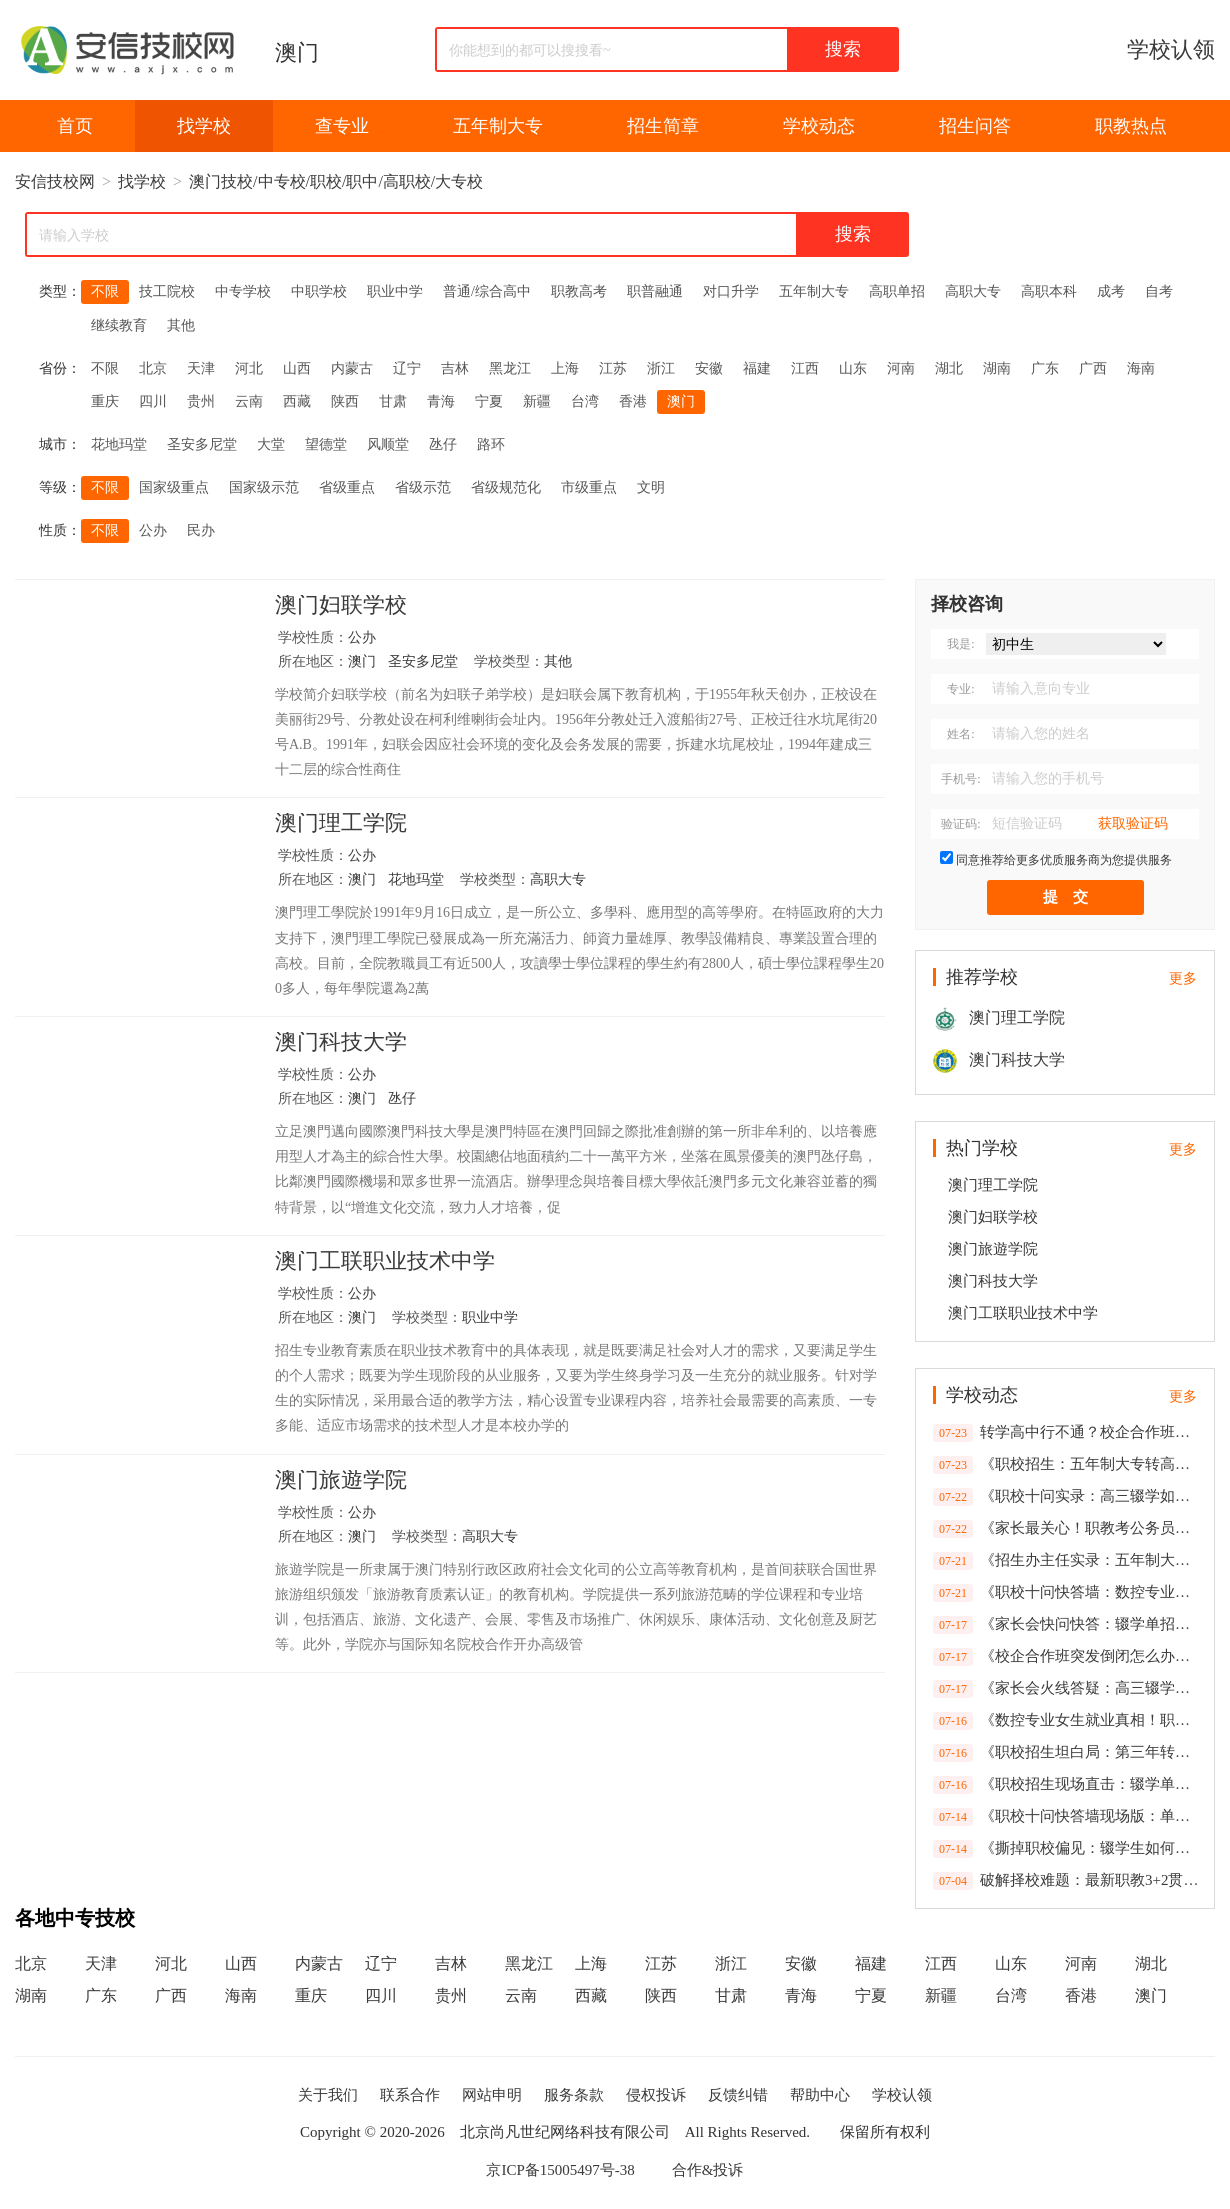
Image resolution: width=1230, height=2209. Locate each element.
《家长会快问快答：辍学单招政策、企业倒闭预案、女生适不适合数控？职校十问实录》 (1067, 1625)
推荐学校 (982, 977)
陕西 (345, 401)
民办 (201, 530)
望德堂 (326, 444)
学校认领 (1171, 49)
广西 (1093, 368)
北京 (153, 368)
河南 (901, 368)
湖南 (997, 368)
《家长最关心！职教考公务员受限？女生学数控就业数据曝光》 (1067, 1529)
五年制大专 (498, 126)
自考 (1159, 291)
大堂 (271, 444)
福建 (757, 368)
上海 (565, 368)
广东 (1045, 368)
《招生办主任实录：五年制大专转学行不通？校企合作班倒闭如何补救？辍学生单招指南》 (1067, 1561)
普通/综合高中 (487, 291)
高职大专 (973, 291)
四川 (153, 401)
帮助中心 (820, 2095)
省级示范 (423, 487)
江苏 (613, 368)
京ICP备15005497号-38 (560, 2170)
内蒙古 (352, 368)
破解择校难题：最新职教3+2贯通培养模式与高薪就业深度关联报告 (1067, 1881)
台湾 (585, 401)
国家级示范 (264, 487)
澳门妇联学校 (341, 606)
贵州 (201, 401)
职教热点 (1131, 126)
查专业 (342, 126)
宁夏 (489, 401)
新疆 (537, 401)
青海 (441, 401)
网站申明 (492, 2095)
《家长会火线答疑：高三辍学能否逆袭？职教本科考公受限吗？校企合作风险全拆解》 (1067, 1689)
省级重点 (347, 487)
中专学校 (243, 291)
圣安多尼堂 (202, 444)
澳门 (297, 52)
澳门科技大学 (341, 1043)
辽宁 (407, 368)
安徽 (709, 368)
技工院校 (167, 291)
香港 (633, 401)
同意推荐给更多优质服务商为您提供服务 (1064, 860)
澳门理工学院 (341, 824)
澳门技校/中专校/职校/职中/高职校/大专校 (336, 181)
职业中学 (395, 291)
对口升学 (731, 291)
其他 (181, 325)
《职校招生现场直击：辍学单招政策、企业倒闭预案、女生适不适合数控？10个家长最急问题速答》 (1067, 1785)
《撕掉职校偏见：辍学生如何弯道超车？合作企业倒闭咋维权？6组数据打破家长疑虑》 (1067, 1849)
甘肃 (393, 401)
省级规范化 (506, 487)
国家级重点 (174, 487)
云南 (249, 401)
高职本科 (1049, 291)
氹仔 (443, 444)
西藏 (297, 401)
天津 (201, 368)
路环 (491, 444)
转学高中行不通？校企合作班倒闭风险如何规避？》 (1067, 1433)
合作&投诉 (708, 2170)
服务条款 (574, 2095)
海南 (1141, 368)
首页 (75, 126)
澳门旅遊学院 (341, 1481)
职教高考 (579, 291)
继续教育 (119, 325)
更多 (1183, 978)
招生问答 (975, 126)
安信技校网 (55, 181)
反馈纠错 (738, 2095)
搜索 (843, 49)
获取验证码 (1133, 823)
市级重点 (589, 487)
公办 (153, 530)
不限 (105, 291)
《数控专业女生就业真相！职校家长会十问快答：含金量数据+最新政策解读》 (1067, 1721)
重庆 (105, 401)
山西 (297, 368)
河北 (249, 368)
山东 (853, 368)
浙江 (661, 368)
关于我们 (328, 2095)
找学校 (204, 126)
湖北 (949, 368)
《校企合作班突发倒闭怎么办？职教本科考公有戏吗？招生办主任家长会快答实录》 (1067, 1657)
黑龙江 (510, 368)
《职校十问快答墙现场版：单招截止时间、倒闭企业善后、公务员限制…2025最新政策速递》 (1067, 1817)
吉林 (455, 368)
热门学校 (982, 1148)
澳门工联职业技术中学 (385, 1262)
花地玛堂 (119, 444)
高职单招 (897, 291)
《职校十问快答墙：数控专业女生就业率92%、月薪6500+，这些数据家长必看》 (1067, 1593)
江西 (805, 368)
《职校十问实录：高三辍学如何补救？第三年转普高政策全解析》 (1067, 1497)
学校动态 (819, 126)
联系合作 (410, 2095)
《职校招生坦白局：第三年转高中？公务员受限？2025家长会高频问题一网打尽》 (1067, 1753)
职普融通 (655, 291)
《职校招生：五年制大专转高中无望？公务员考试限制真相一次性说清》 (1067, 1465)
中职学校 (319, 291)
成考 (1111, 291)
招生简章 (663, 126)
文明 (651, 487)
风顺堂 (388, 444)
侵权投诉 (656, 2095)
